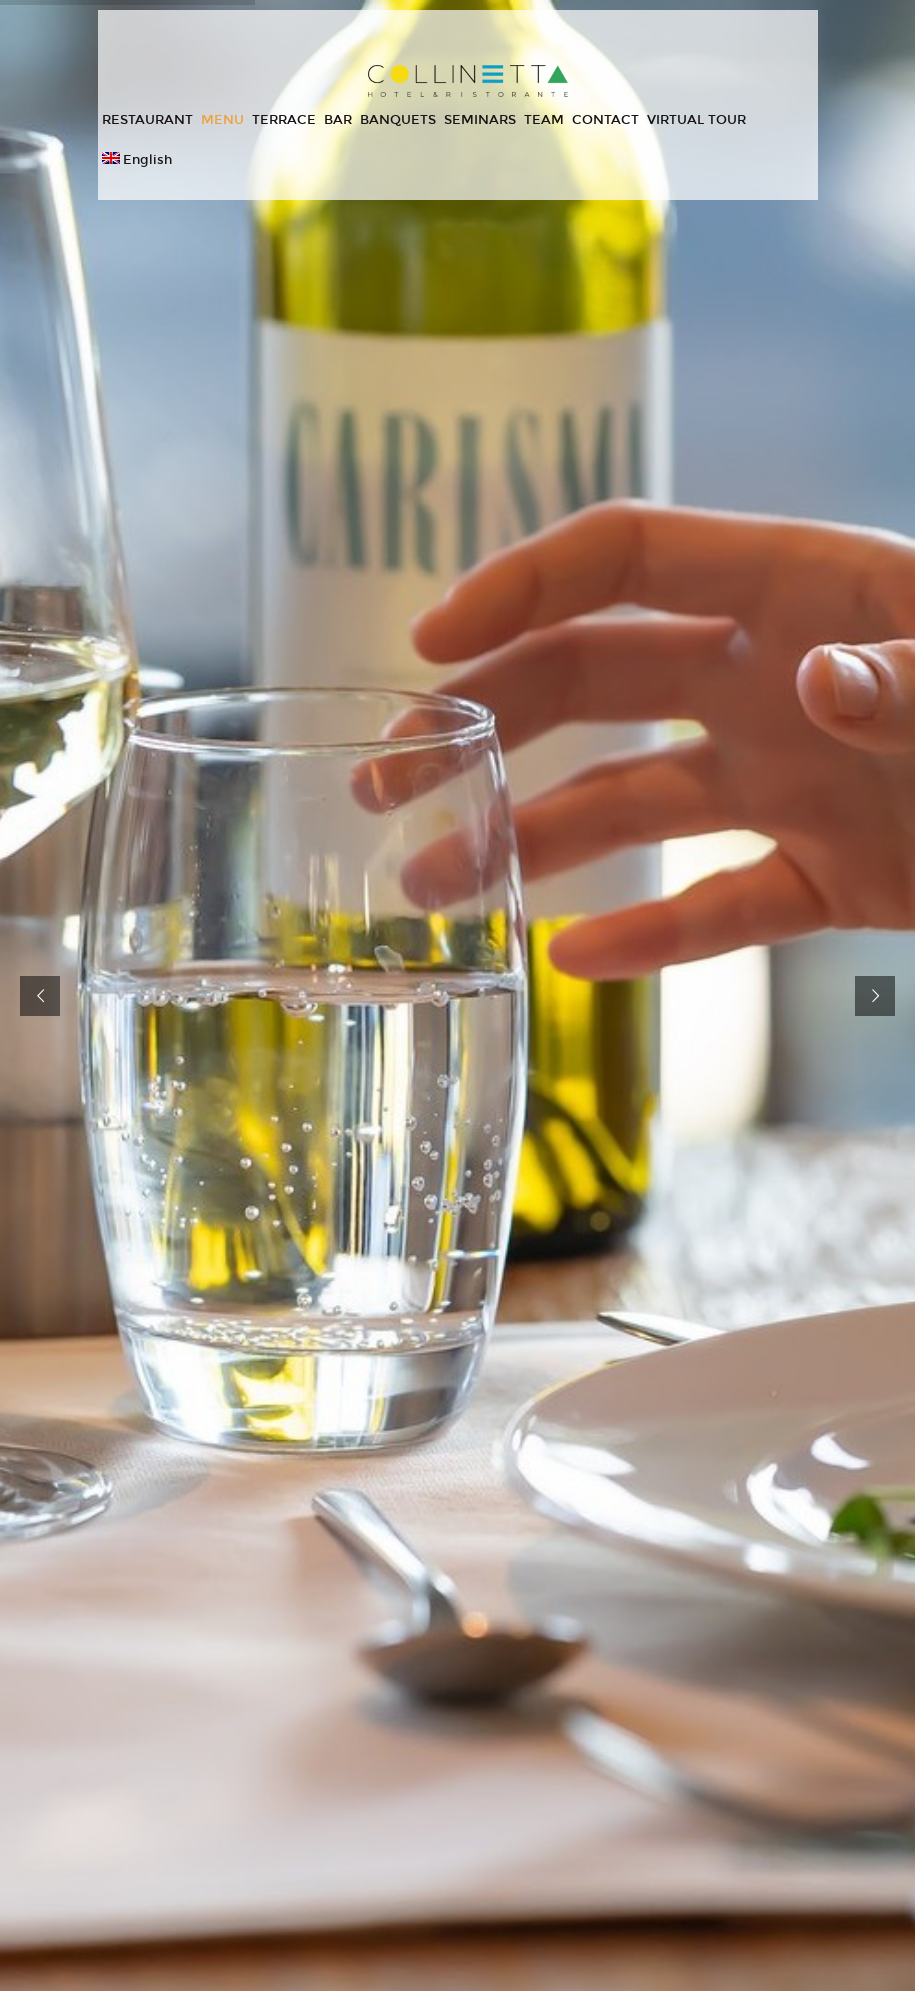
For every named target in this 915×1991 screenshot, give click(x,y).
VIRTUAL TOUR (696, 120)
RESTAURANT (147, 120)
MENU (222, 120)
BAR (338, 120)
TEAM (544, 120)
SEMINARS (480, 120)
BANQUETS (398, 120)
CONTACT (605, 120)
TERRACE (284, 120)
